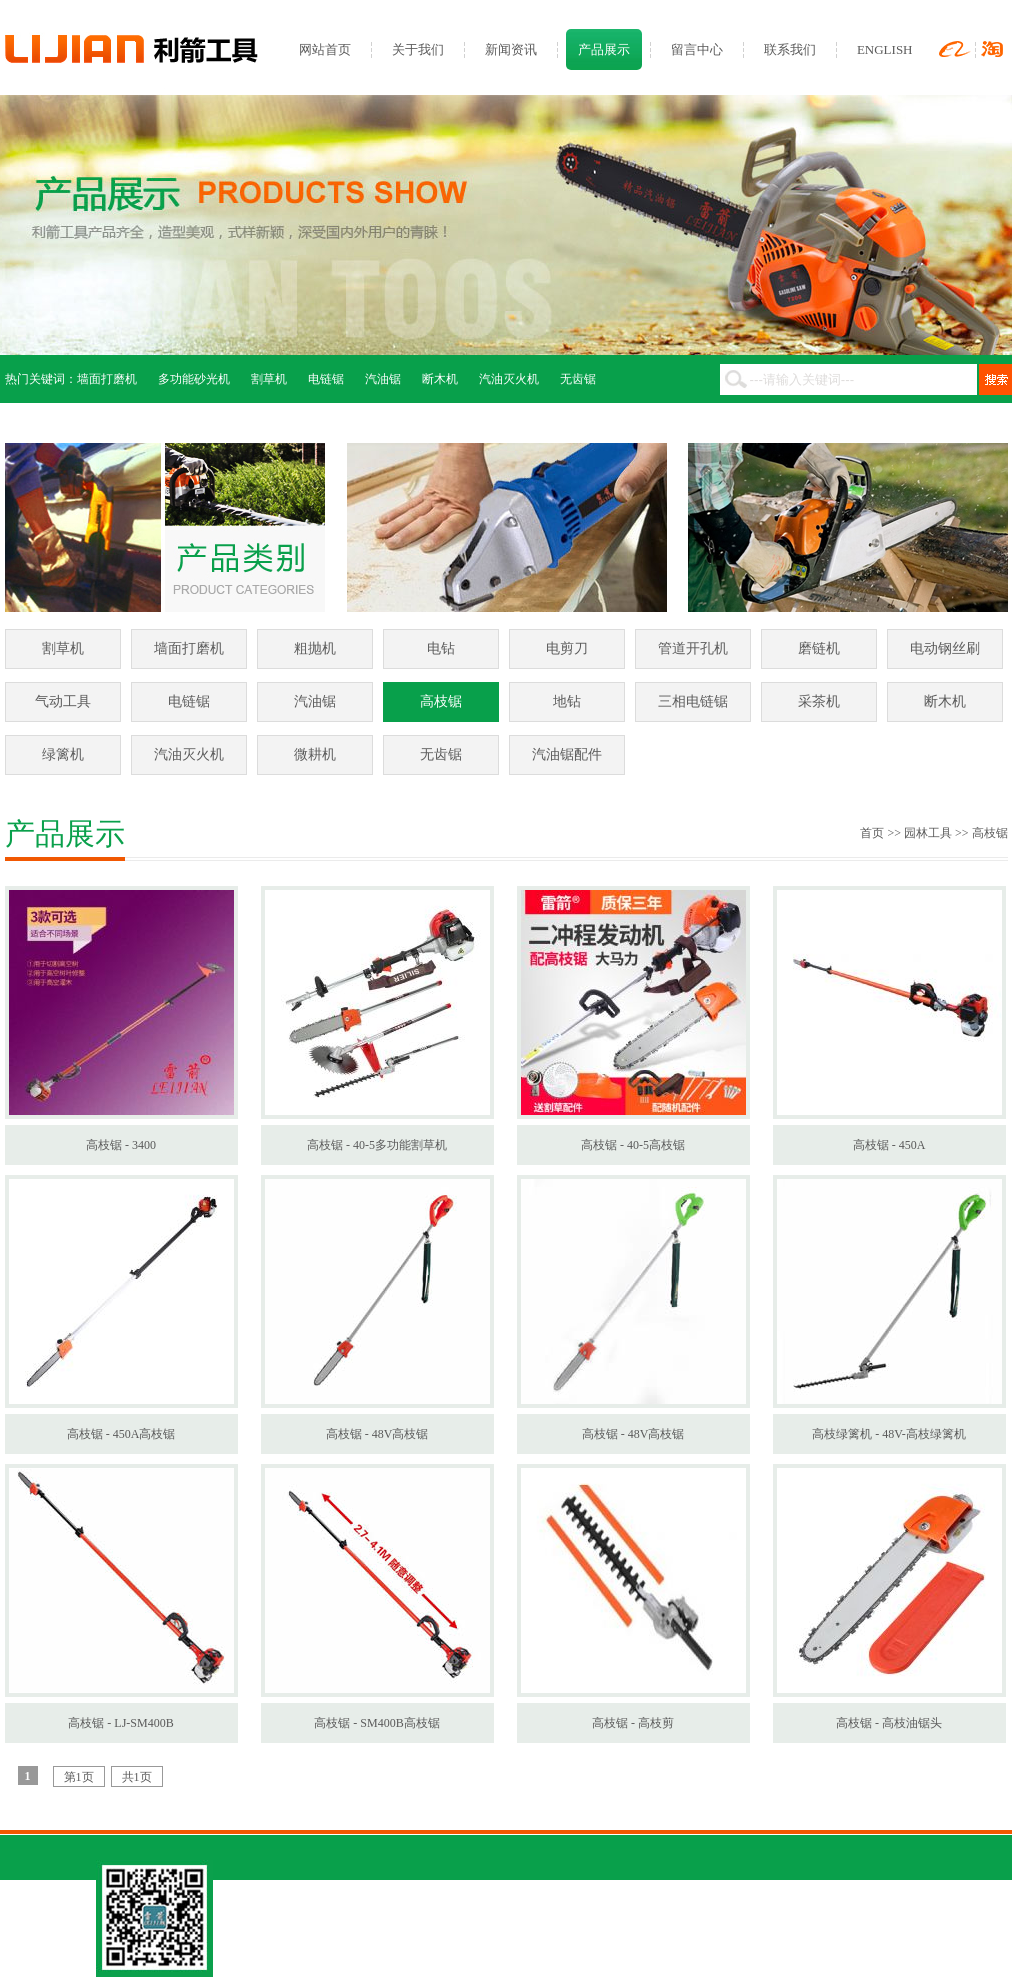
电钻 (441, 648)
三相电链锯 (693, 701)
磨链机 (819, 648)
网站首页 (325, 49)
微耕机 (315, 754)
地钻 (567, 701)
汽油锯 (383, 379)
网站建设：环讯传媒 (799, 1937)
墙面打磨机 (107, 379)
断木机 (440, 379)
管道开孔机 (693, 648)
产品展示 (604, 49)
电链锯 (326, 379)
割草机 (269, 379)
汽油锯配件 (567, 754)
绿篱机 (63, 754)
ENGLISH (885, 49)
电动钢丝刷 (945, 648)
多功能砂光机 (194, 379)
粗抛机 (315, 648)
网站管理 (712, 1937)
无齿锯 (578, 379)
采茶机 (819, 701)
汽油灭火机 (509, 379)
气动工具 (63, 701)
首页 (872, 833)
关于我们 (418, 49)
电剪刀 (567, 648)
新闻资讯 (511, 49)
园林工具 (928, 833)
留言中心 (697, 49)
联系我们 (790, 49)
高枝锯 (441, 701)
